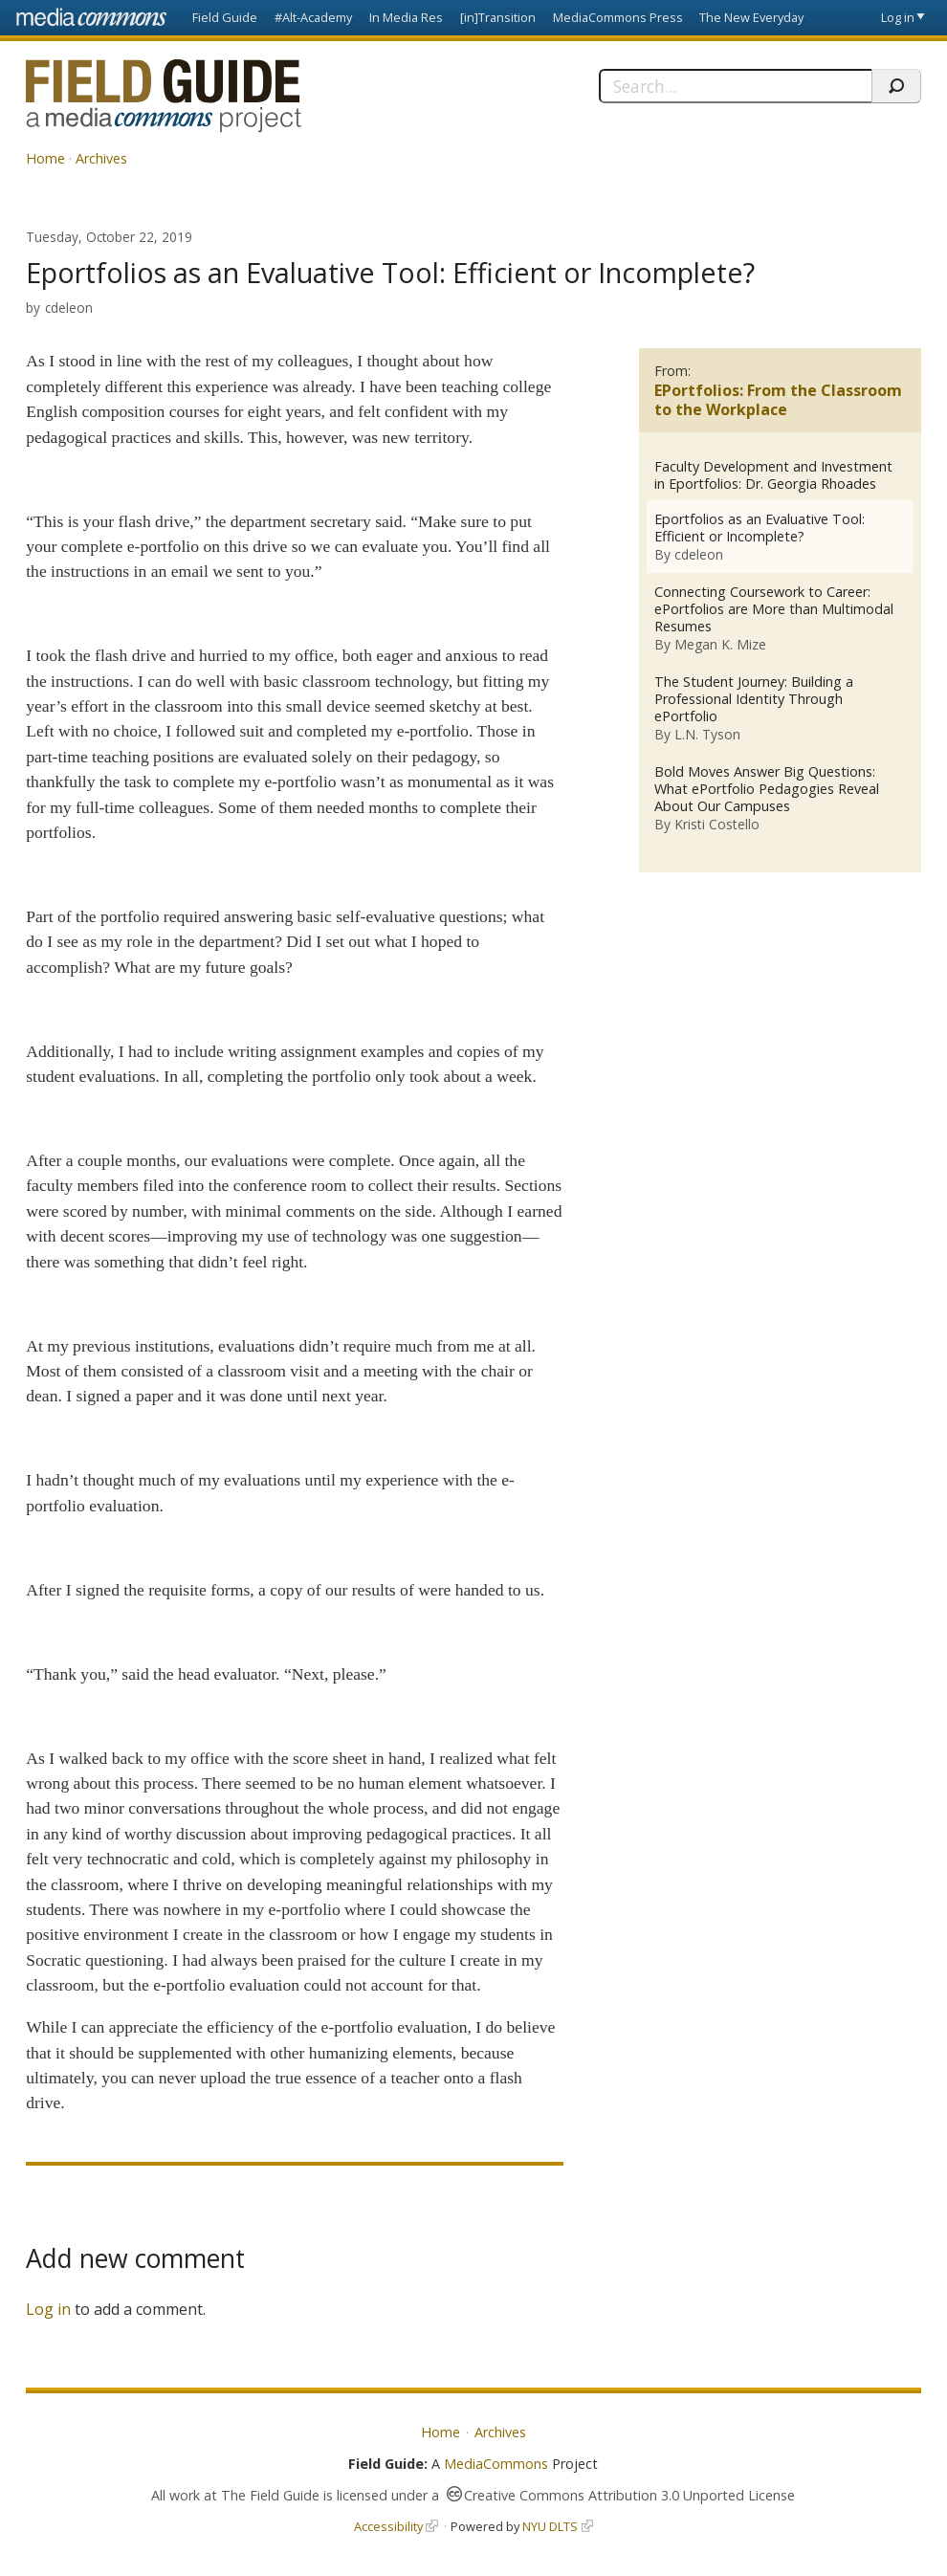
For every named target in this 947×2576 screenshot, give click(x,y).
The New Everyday (751, 17)
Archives (101, 158)
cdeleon (69, 307)
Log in (897, 17)
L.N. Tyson (707, 734)
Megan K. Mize (720, 644)
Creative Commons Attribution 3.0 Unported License (629, 2495)
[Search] (735, 86)
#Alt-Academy (313, 17)
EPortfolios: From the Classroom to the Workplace (778, 400)
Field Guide (224, 17)
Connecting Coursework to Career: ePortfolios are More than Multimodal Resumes (773, 609)
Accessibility (388, 2526)
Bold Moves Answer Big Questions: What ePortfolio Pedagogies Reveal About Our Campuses (766, 789)
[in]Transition (498, 17)
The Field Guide (270, 2495)
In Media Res (406, 17)
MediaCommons (496, 2464)
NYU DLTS (550, 2526)
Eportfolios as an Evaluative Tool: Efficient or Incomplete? (759, 528)
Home (45, 158)
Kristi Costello (717, 824)
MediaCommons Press (618, 17)
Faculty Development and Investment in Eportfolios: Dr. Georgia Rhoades (773, 475)
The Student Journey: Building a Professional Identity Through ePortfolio (753, 699)
